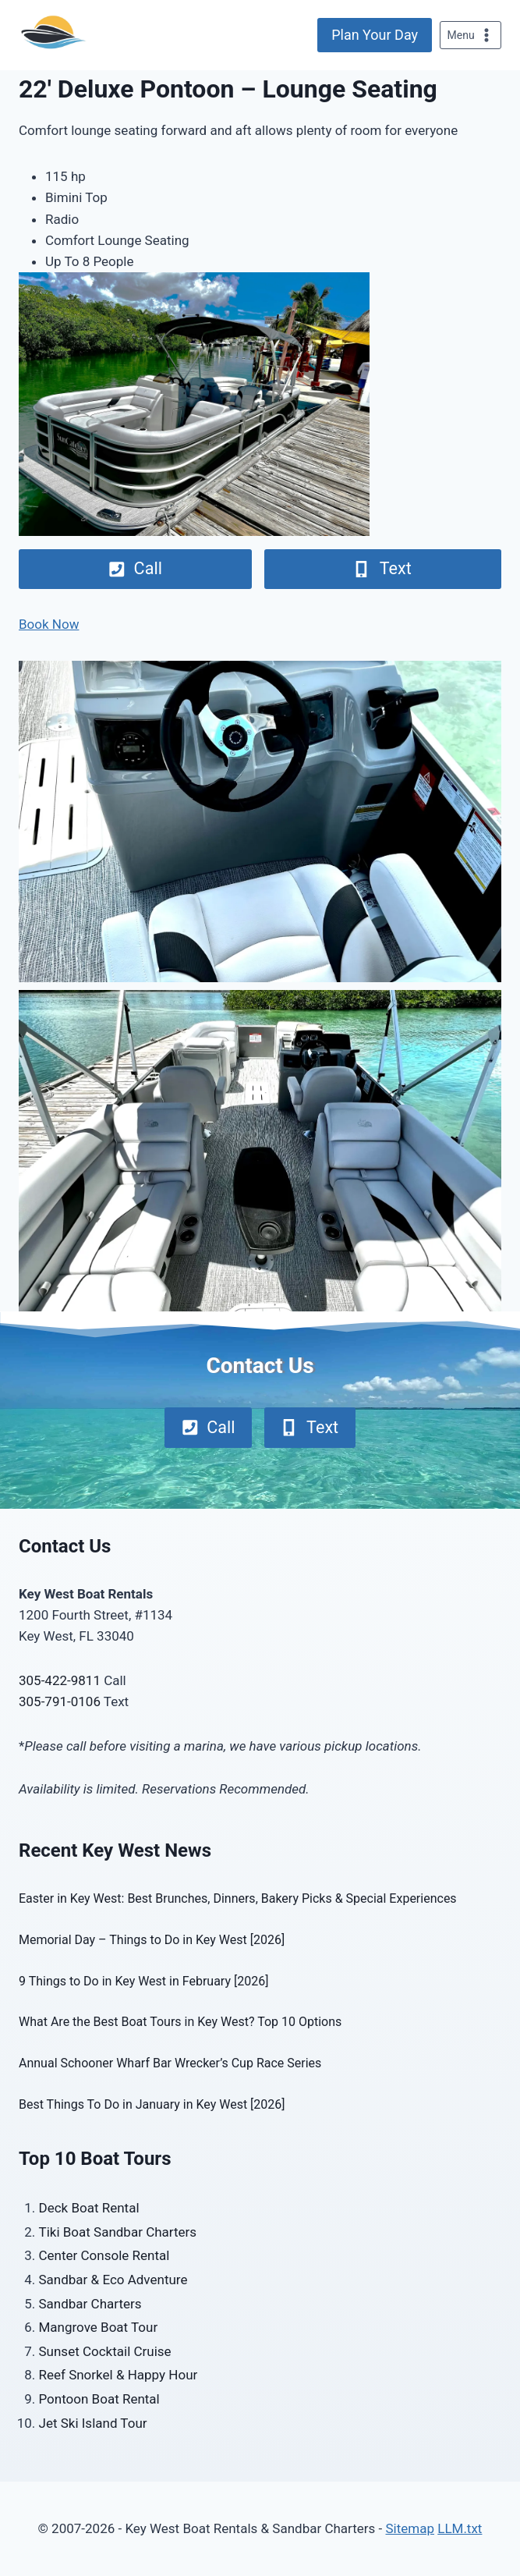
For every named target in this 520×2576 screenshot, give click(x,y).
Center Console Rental (104, 2255)
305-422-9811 (60, 1680)
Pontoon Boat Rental (99, 2399)
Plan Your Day (374, 35)
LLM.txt (459, 2528)
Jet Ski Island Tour (93, 2423)
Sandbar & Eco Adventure (113, 2279)
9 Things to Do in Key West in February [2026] (143, 1981)
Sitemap (410, 2528)
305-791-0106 (60, 1701)
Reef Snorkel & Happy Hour (118, 2375)
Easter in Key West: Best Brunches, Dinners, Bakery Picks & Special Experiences (238, 1898)
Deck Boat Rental (89, 2208)
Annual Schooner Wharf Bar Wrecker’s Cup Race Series (170, 2063)
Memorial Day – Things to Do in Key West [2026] (152, 1939)
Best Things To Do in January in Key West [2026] (152, 2104)
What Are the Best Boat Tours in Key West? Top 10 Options (180, 2021)
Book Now (49, 624)
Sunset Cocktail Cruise (105, 2351)
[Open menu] (470, 35)
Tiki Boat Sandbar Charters (118, 2232)
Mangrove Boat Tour (98, 2327)
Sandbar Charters (90, 2304)
